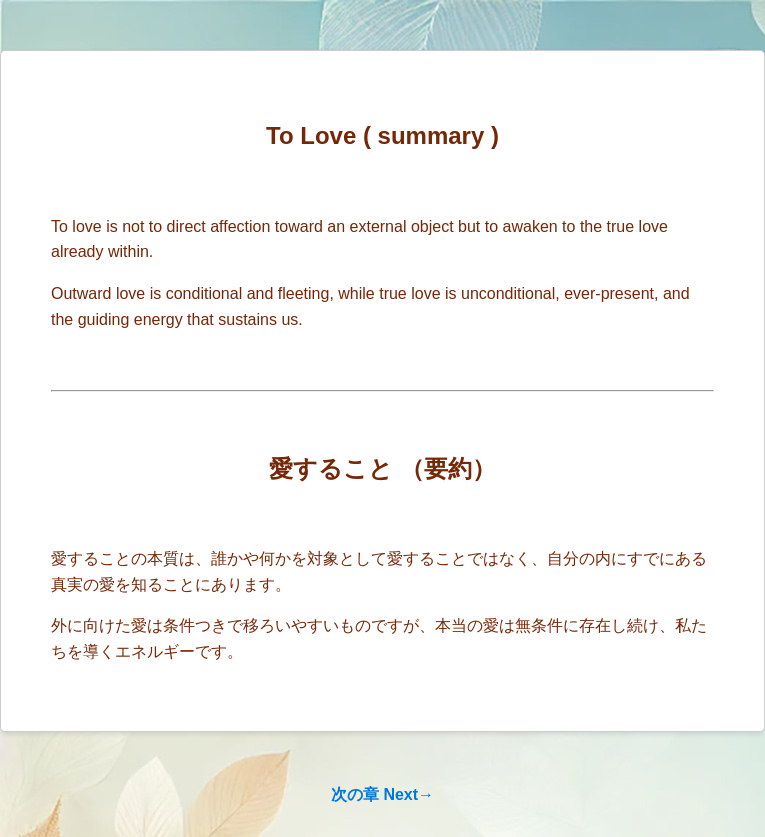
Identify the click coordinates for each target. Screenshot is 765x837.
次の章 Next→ (382, 794)
